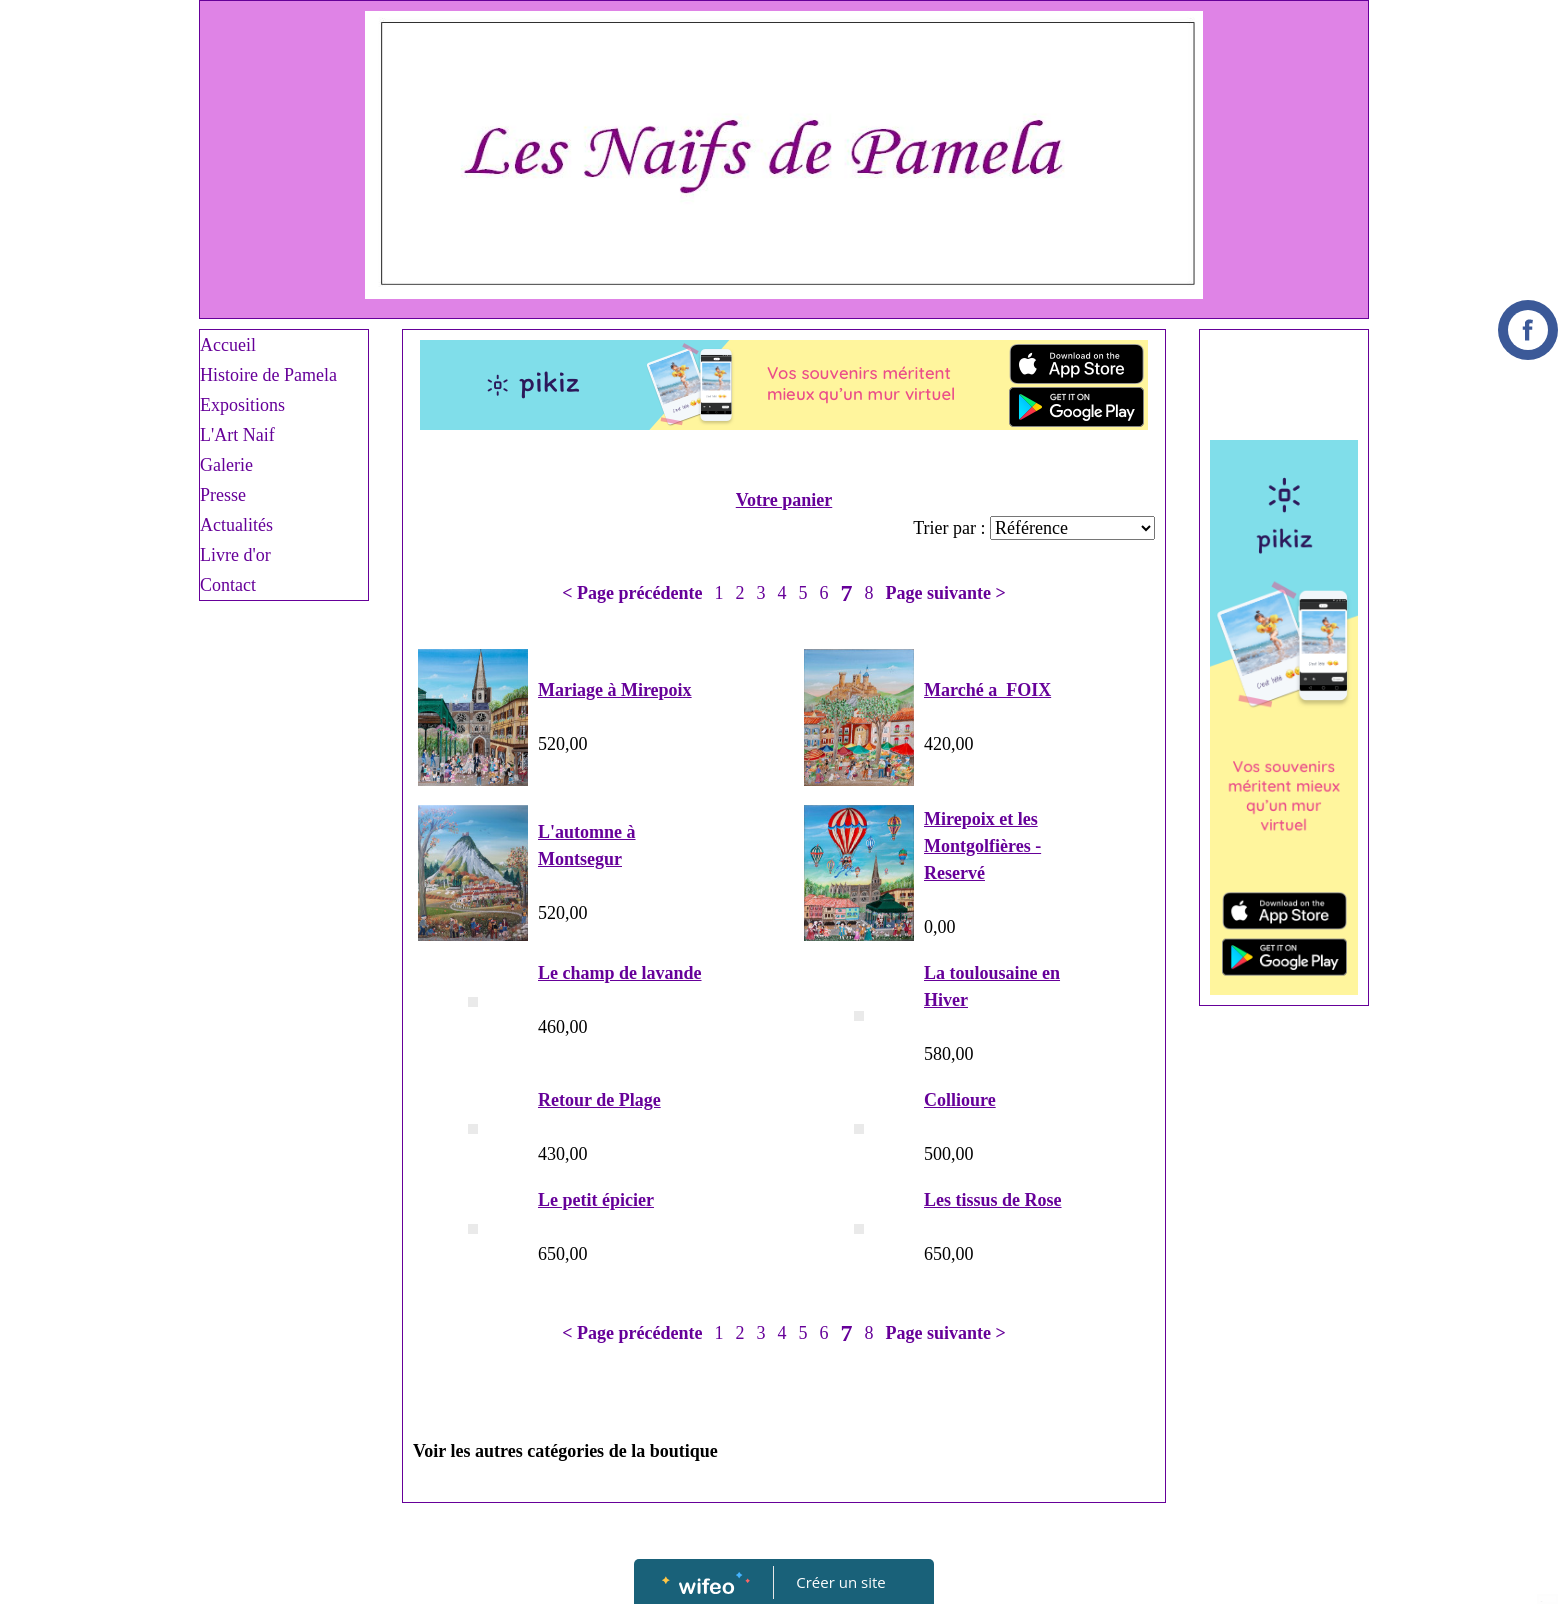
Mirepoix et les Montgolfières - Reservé (982, 846)
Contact (228, 585)
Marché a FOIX (987, 690)
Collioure (960, 1100)
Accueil (228, 345)
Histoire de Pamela (268, 375)
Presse (223, 495)
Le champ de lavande (620, 973)
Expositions (242, 405)
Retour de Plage (599, 1100)
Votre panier (784, 500)
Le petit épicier (596, 1200)
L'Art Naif (237, 435)
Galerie (226, 465)
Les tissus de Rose (993, 1200)
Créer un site (841, 1582)
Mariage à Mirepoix (615, 690)
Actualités (236, 525)
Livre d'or (235, 555)
